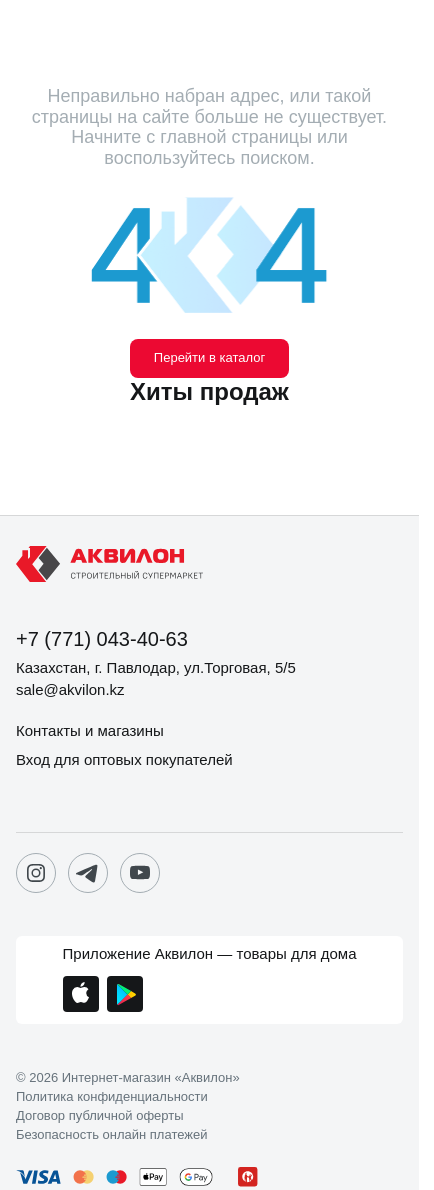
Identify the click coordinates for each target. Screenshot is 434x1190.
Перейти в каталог (209, 357)
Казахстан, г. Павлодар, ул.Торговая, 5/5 (156, 667)
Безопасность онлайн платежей (111, 1135)
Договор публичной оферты (100, 1116)
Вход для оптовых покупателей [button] (124, 759)
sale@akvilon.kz (70, 689)
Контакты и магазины (90, 730)
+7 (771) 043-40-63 (102, 639)
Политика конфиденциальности (112, 1097)
